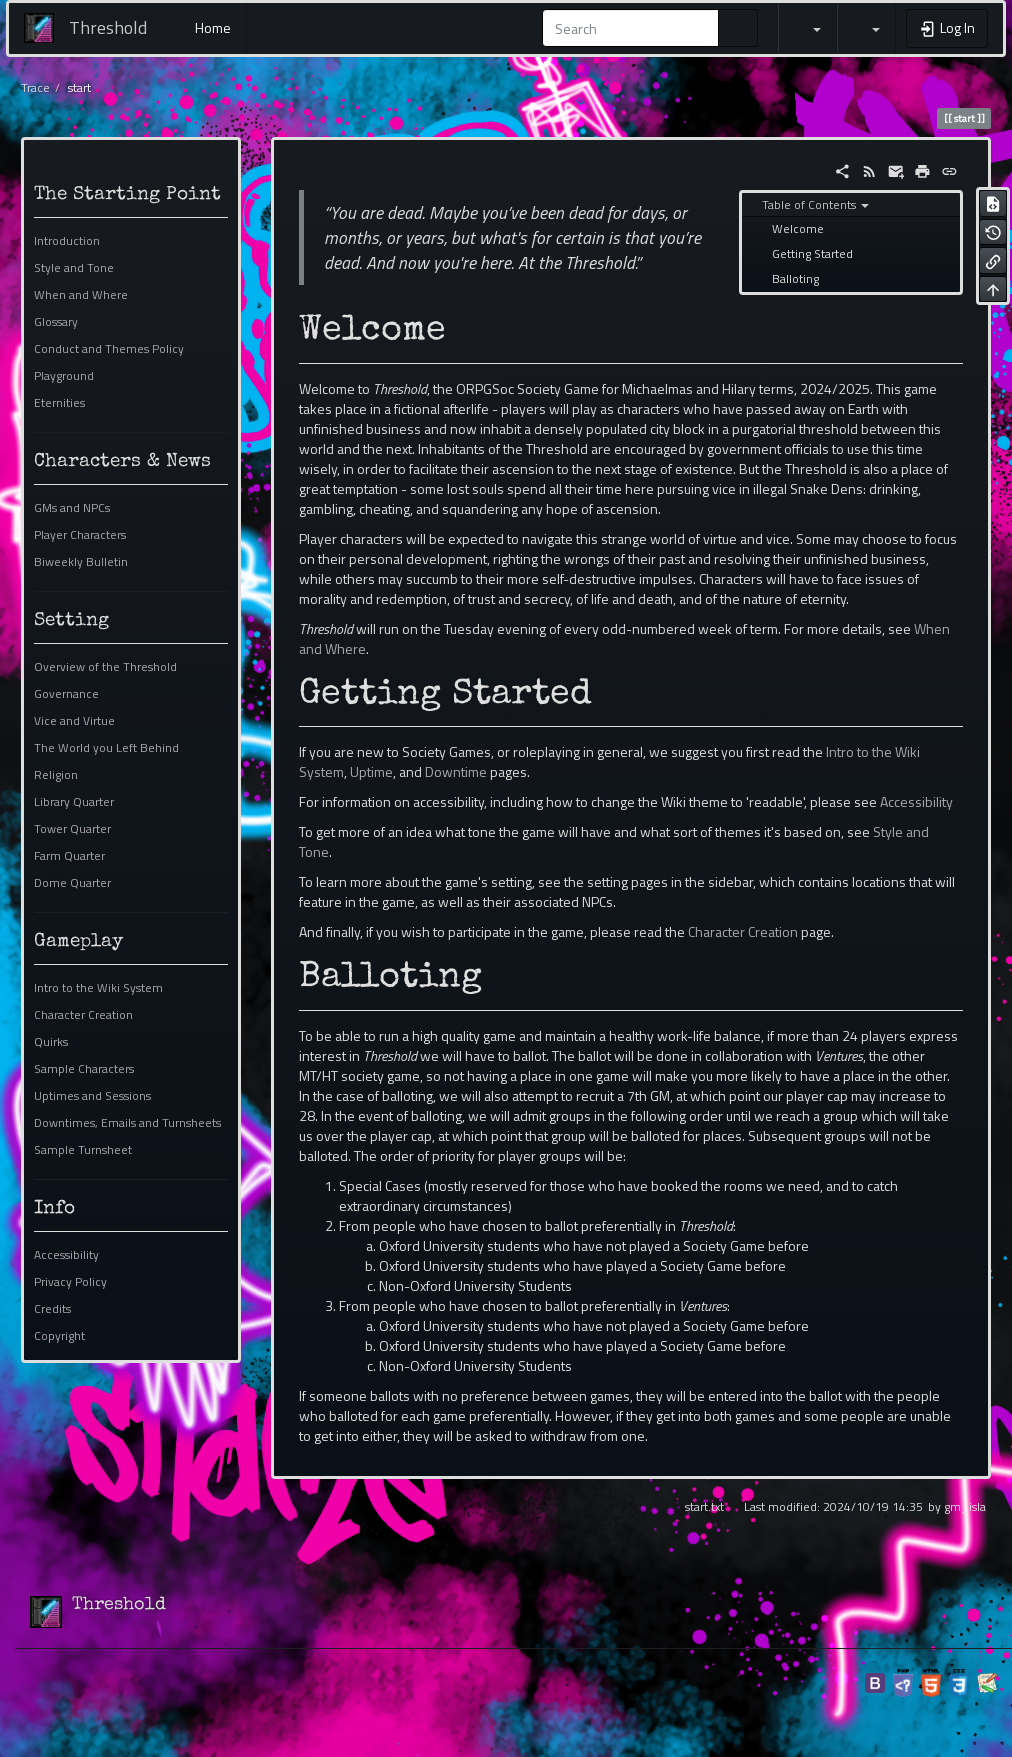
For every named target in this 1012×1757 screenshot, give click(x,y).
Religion (56, 775)
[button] (807, 28)
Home (211, 27)
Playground (64, 376)
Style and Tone (74, 268)
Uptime (371, 771)
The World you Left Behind (106, 748)
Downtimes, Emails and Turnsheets (127, 1123)
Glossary (56, 322)
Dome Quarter (72, 883)
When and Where (81, 295)
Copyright (59, 1336)
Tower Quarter (72, 829)
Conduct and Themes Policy (109, 349)
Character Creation (83, 1015)
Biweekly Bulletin (81, 562)
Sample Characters (84, 1069)
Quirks (51, 1042)
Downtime (456, 771)
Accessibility (66, 1255)
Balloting (795, 279)
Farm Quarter (69, 856)
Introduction (67, 241)
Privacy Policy (70, 1282)
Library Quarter (74, 802)
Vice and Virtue (74, 721)
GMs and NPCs (72, 508)
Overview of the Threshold (105, 667)
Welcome (798, 229)
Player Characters (80, 535)
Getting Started (812, 254)
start (79, 88)
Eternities (59, 403)
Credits (52, 1309)
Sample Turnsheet (83, 1150)
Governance (66, 694)
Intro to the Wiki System (98, 988)
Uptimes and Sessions (92, 1096)
